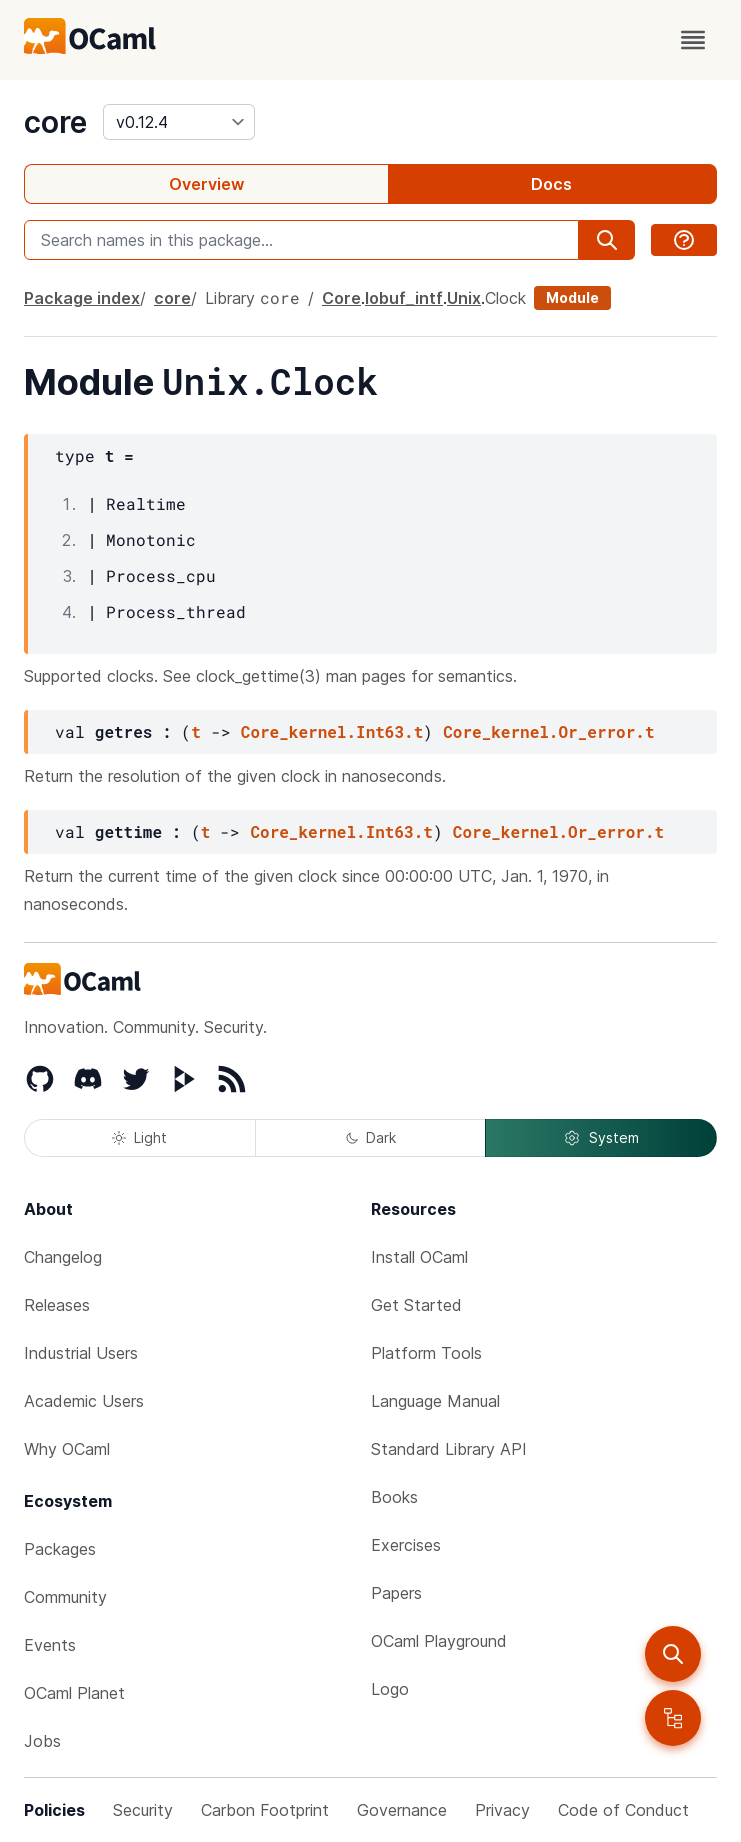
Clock (505, 298)
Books (394, 1497)
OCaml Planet (74, 1693)
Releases (57, 1305)
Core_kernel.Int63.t (332, 731)
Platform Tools (426, 1353)
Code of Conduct (623, 1810)
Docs (551, 184)
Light (139, 1137)
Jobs (42, 1741)
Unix (464, 298)
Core (341, 298)
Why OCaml (67, 1449)
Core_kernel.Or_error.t (548, 731)
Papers (396, 1593)
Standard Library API (449, 1449)
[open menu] (693, 40)
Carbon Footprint (265, 1810)
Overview (206, 184)
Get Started (416, 1305)
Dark (371, 1137)
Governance (402, 1810)
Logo (390, 1689)
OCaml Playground (439, 1641)
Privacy (502, 1810)
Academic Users (84, 1401)
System (601, 1138)
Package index (82, 298)
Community (65, 1597)
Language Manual (435, 1401)
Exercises (406, 1545)
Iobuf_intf (404, 298)
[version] (179, 122)
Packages (60, 1549)
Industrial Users (81, 1353)
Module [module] (572, 297)
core (55, 122)
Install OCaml (419, 1257)
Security (143, 1810)
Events (50, 1645)
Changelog (63, 1257)
